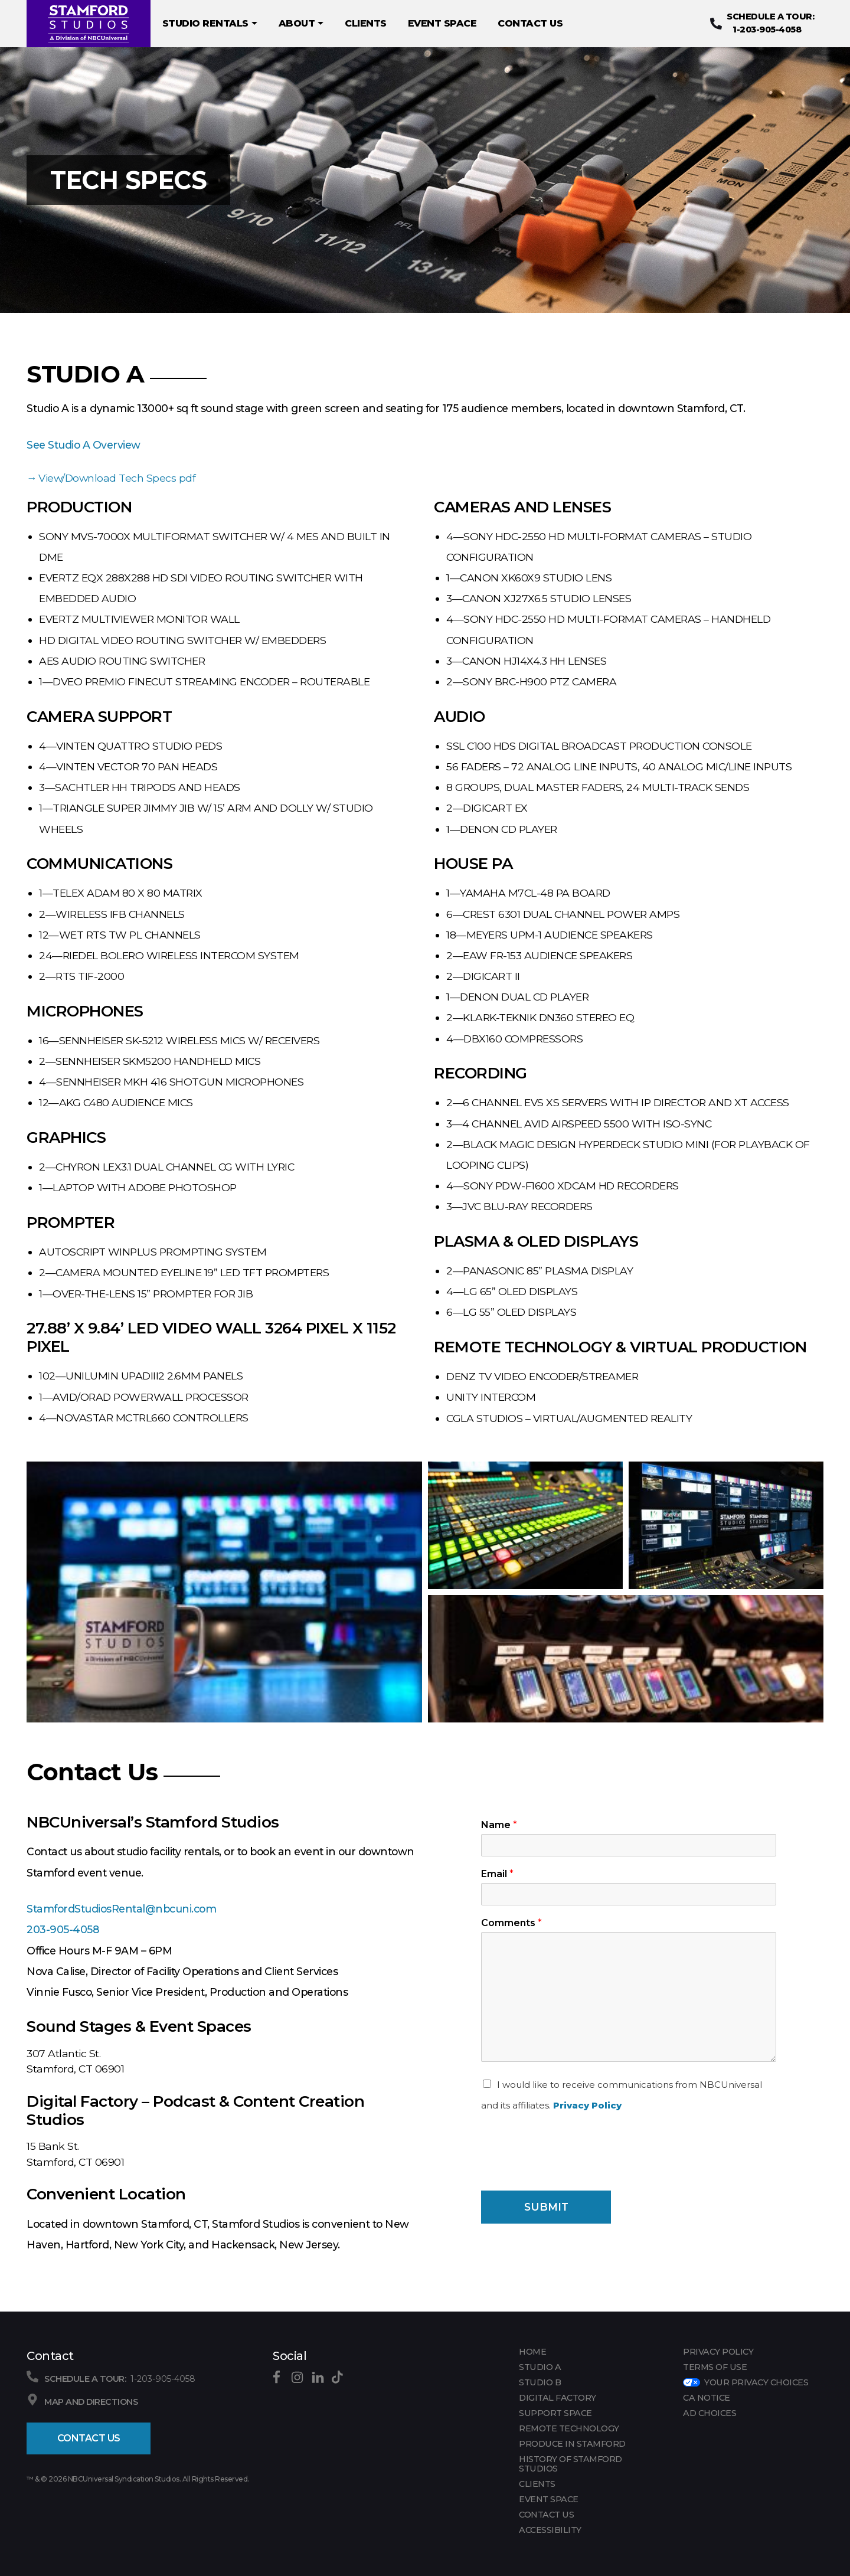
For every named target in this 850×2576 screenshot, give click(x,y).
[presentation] (571, 2171)
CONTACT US (530, 23)
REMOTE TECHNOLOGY (569, 2428)
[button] (224, 1592)
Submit (546, 2207)
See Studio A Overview (83, 445)
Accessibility (550, 2530)
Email (497, 1873)
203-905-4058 (63, 1929)
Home (532, 2351)
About (301, 24)
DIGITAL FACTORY (557, 2397)
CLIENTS (366, 23)
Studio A (540, 2367)
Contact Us (88, 2438)
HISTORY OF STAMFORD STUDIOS (570, 2463)
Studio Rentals (209, 24)
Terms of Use (715, 2367)
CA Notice (706, 2397)
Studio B (540, 2382)
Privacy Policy (587, 2105)
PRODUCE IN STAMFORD (572, 2443)
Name (499, 1824)
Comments (511, 1922)
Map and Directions (91, 2402)
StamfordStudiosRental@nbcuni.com (121, 1908)
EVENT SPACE (442, 23)
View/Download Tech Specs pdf (116, 478)
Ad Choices (709, 2413)
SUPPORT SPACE (555, 2413)
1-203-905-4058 (764, 23)
